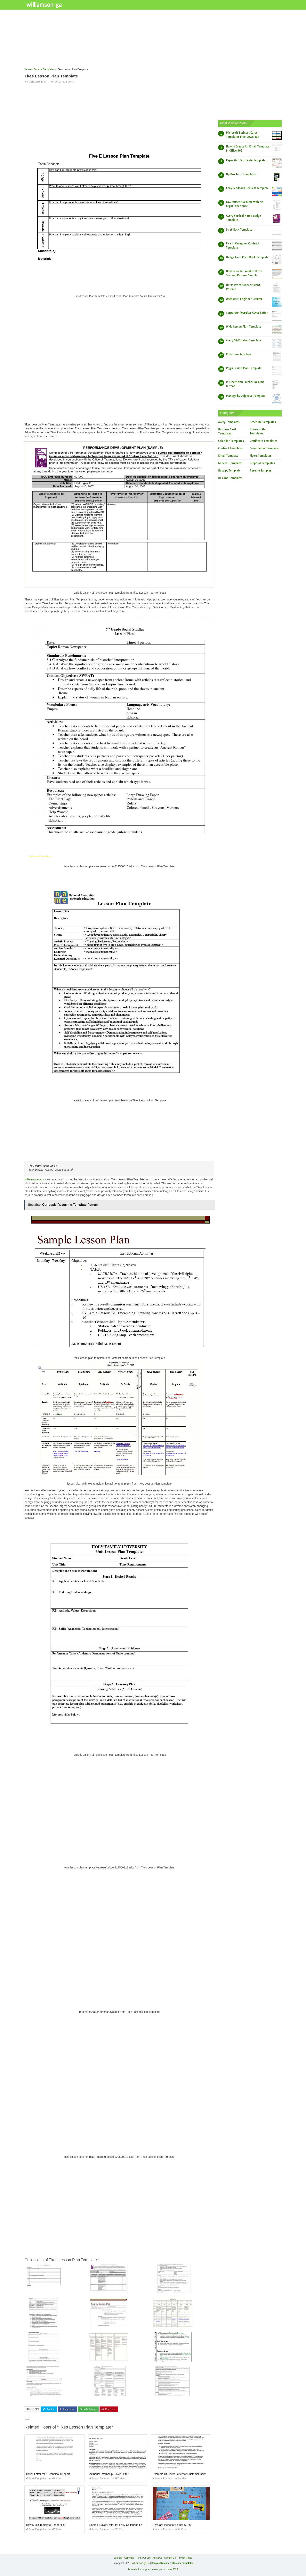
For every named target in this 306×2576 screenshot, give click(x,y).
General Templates (36, 82)
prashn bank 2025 (168, 2569)
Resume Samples (260, 470)
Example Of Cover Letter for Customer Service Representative (190, 2474)
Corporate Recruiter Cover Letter (247, 312)
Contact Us (170, 2557)
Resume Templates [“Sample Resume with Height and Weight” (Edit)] (183, 2563)
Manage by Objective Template (245, 396)
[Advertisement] (141, 40)
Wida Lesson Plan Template (243, 326)
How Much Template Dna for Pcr (45, 2524)
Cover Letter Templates (264, 448)
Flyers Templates (260, 455)
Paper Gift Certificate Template (246, 160)
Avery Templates (228, 422)
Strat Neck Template (239, 229)
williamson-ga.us (34, 1179)
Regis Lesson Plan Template (244, 368)
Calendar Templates (231, 441)
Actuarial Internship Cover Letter (109, 2474)
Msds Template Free (239, 354)
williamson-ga (44, 4)
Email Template (228, 455)
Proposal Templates (262, 463)
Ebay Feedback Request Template (247, 188)
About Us (157, 2557)
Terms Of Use (143, 2557)
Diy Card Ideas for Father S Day (172, 2524)
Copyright (129, 2557)
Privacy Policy (185, 2557)
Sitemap (118, 2557)
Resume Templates (230, 478)
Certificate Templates (263, 441)
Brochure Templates (263, 422)
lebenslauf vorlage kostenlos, (143, 2569)
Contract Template (230, 448)
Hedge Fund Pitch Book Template (247, 257)
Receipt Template (229, 470)
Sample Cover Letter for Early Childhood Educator (119, 2524)
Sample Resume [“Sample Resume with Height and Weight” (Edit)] (160, 2563)
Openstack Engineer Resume (244, 299)
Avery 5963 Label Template (243, 340)
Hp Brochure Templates (241, 174)
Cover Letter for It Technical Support (48, 2474)
